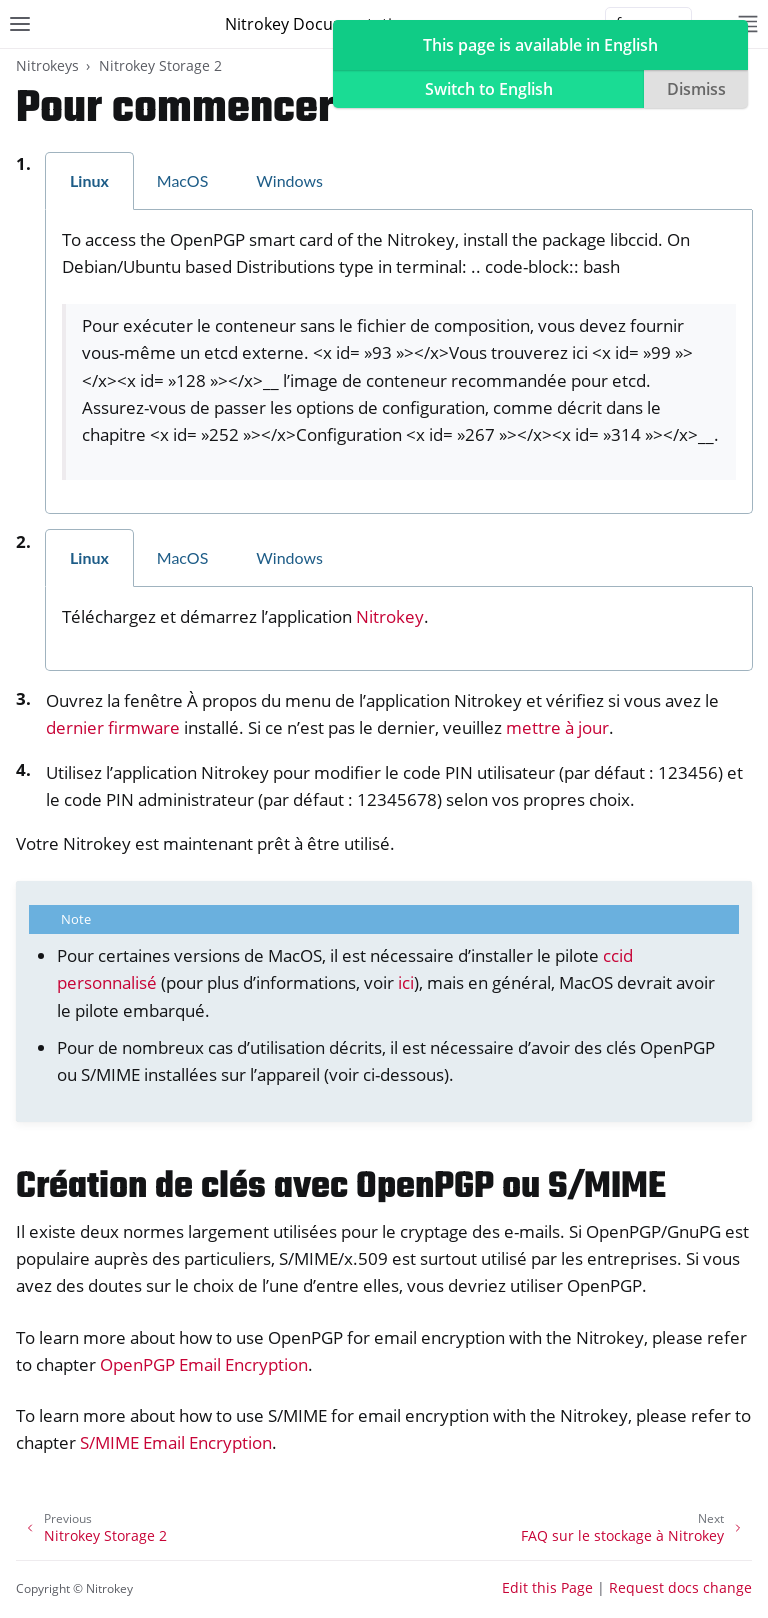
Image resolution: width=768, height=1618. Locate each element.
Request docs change (680, 1587)
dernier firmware (113, 727)
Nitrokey (390, 616)
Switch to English (489, 89)
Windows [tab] (289, 180)
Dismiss (696, 89)
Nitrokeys (47, 65)
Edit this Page (547, 1587)
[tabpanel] (399, 362)
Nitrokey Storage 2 (160, 65)
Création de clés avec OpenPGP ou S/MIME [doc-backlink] (341, 1187)
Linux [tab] (89, 180)
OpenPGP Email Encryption (204, 1364)
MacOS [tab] (183, 180)
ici (406, 982)
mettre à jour (557, 727)
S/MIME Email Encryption (176, 1442)
